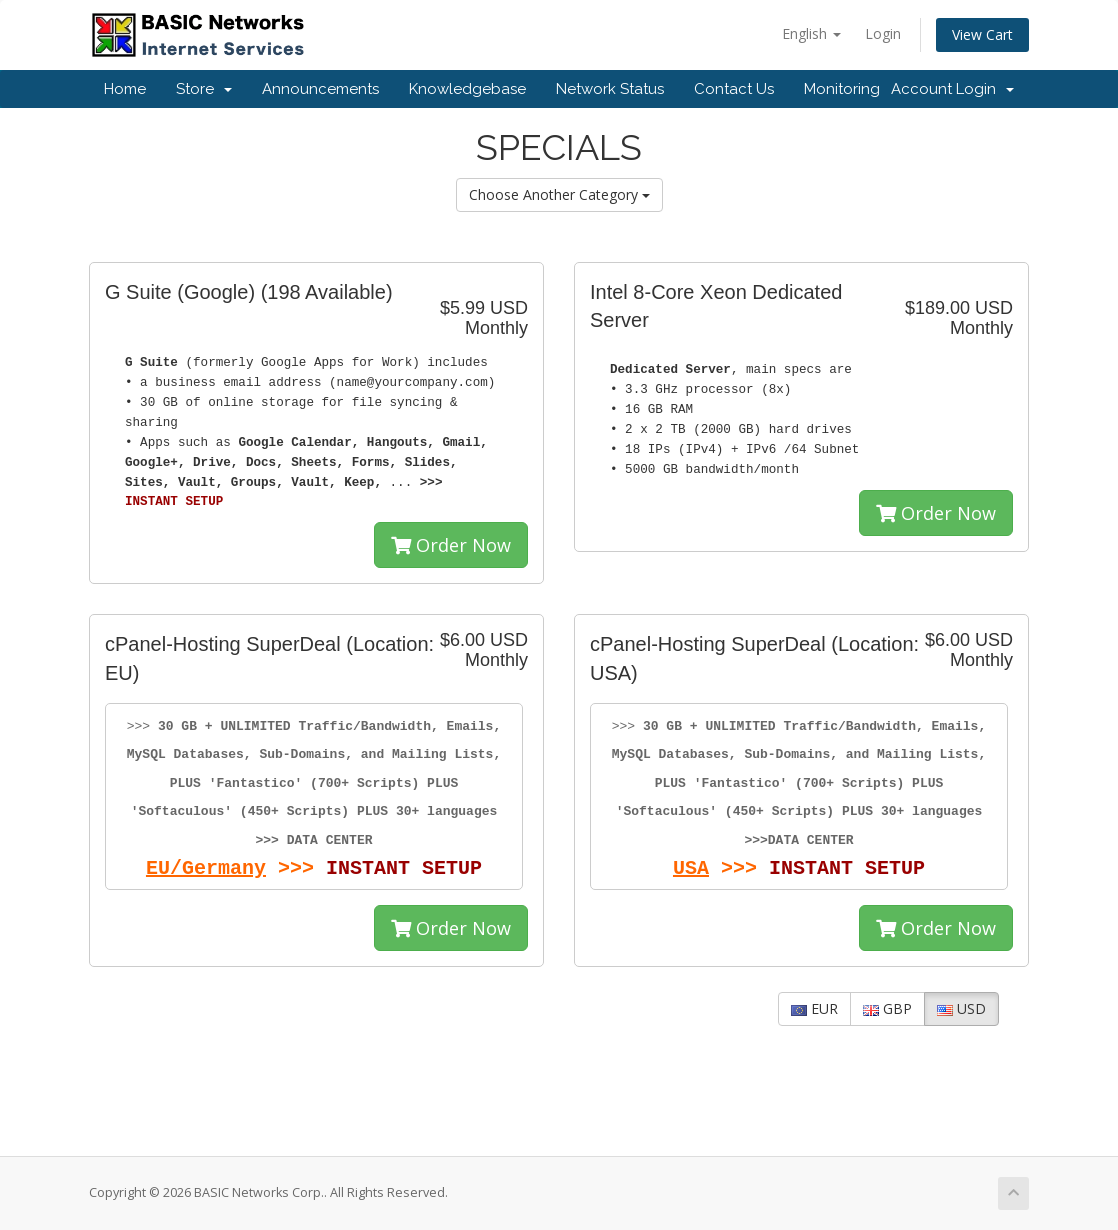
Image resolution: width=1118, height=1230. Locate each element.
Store (204, 89)
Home (125, 89)
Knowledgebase (467, 89)
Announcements (320, 89)
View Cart (982, 34)
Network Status (610, 89)
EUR (814, 1008)
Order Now (451, 545)
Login (883, 33)
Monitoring (842, 89)
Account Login (952, 89)
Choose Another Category (559, 194)
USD (961, 1008)
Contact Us (734, 89)
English (811, 33)
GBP (887, 1008)
